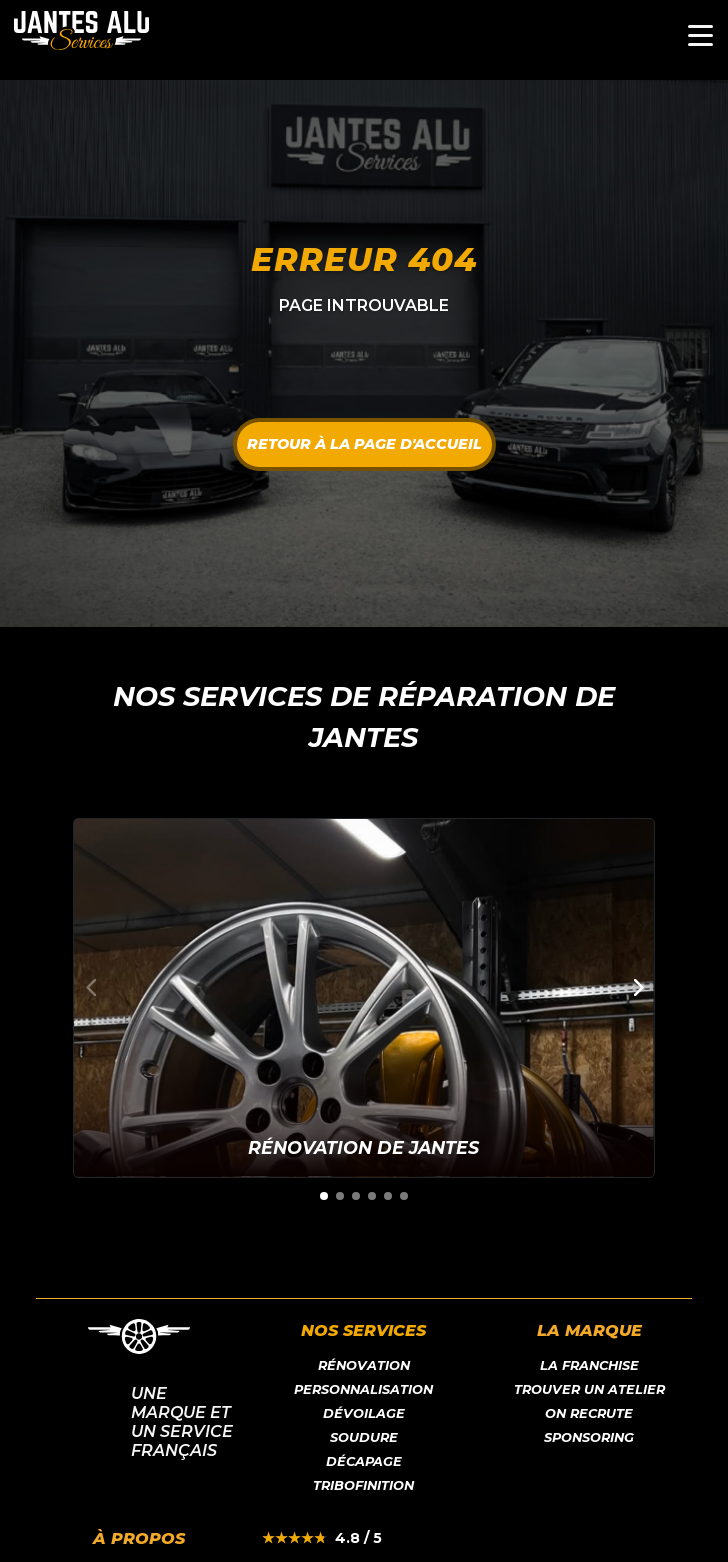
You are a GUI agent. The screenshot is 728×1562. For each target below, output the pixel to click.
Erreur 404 (364, 259)
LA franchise (589, 1365)
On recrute (589, 1413)
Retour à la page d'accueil (364, 444)
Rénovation (364, 1365)
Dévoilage (364, 1413)
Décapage (364, 1461)
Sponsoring (589, 1437)
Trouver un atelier (589, 1389)
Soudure (364, 1437)
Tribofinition (363, 1485)
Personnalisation (363, 1389)
